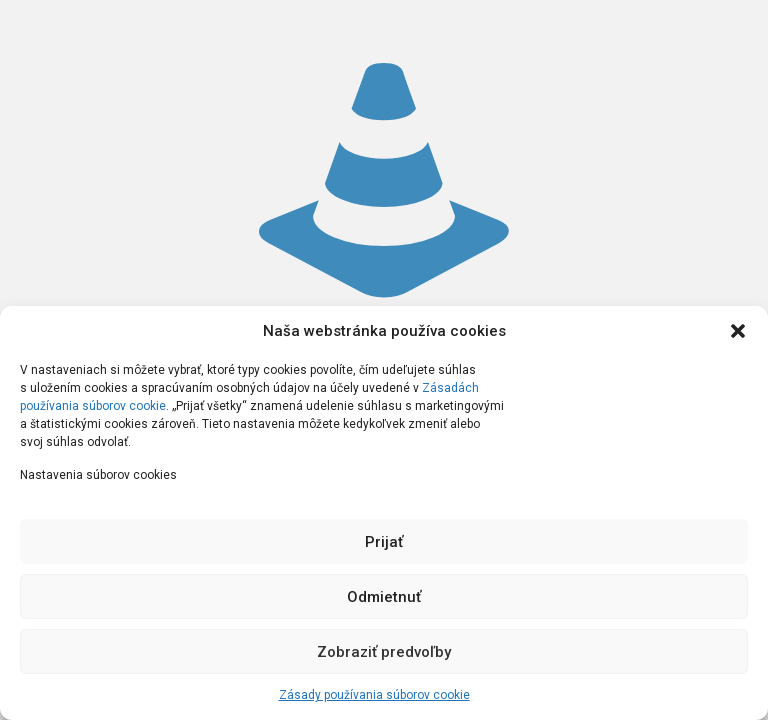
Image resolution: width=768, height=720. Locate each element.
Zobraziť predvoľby (384, 652)
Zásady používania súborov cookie (374, 695)
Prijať (384, 542)
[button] (738, 331)
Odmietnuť (384, 597)
